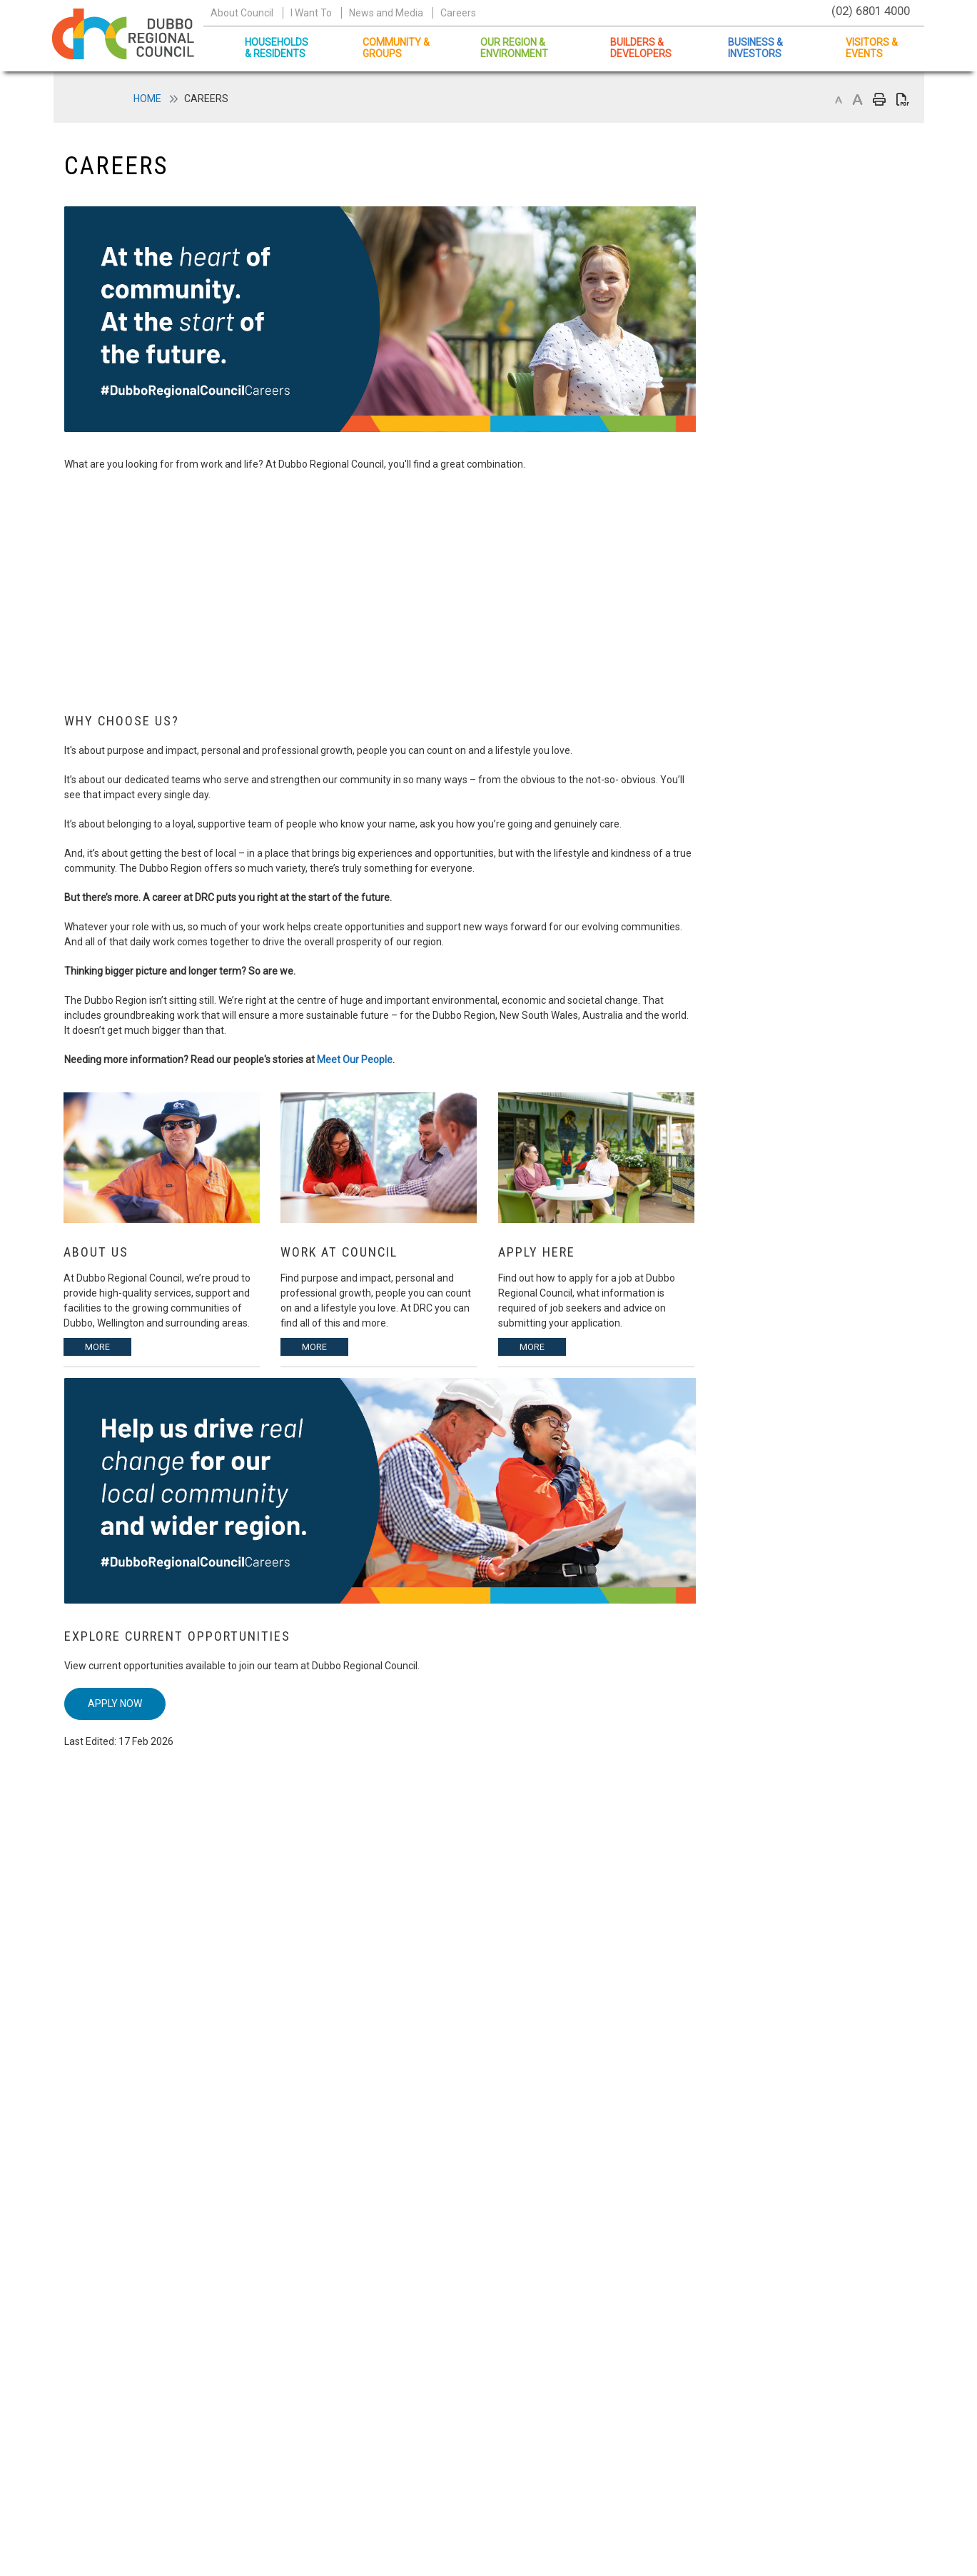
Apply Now (115, 1703)
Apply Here (536, 1251)
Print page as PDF (902, 100)
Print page (879, 100)
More (97, 1347)
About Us (96, 1251)
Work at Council (339, 1251)
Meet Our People (355, 1059)
